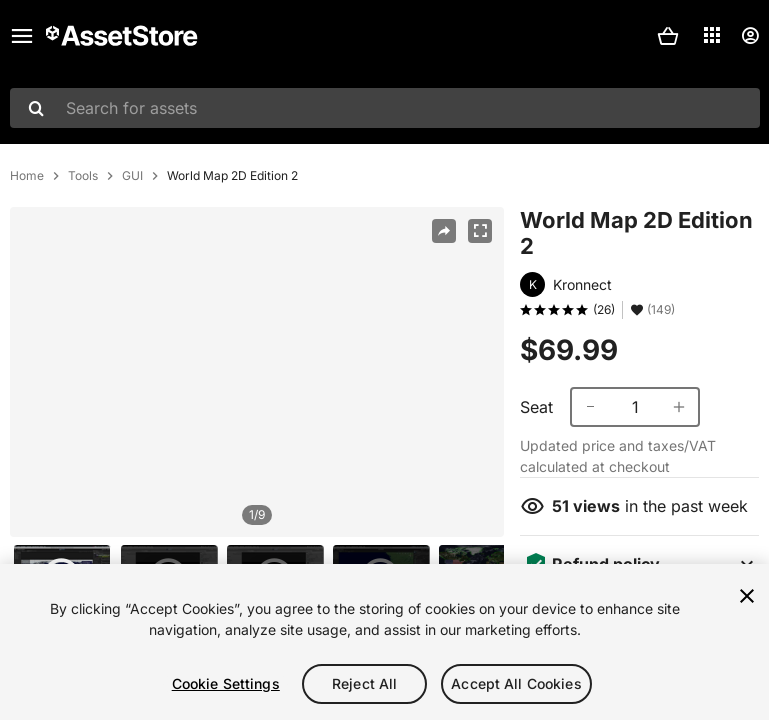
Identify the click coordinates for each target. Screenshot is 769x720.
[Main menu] (22, 36)
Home (27, 176)
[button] (668, 36)
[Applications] (712, 35)
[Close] (747, 596)
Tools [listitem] (83, 176)
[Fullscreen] (480, 231)
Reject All (364, 683)
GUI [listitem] (132, 176)
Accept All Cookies (516, 683)
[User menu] (750, 36)
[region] (257, 372)
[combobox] (385, 108)
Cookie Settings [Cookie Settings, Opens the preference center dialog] (226, 683)
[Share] (444, 231)
